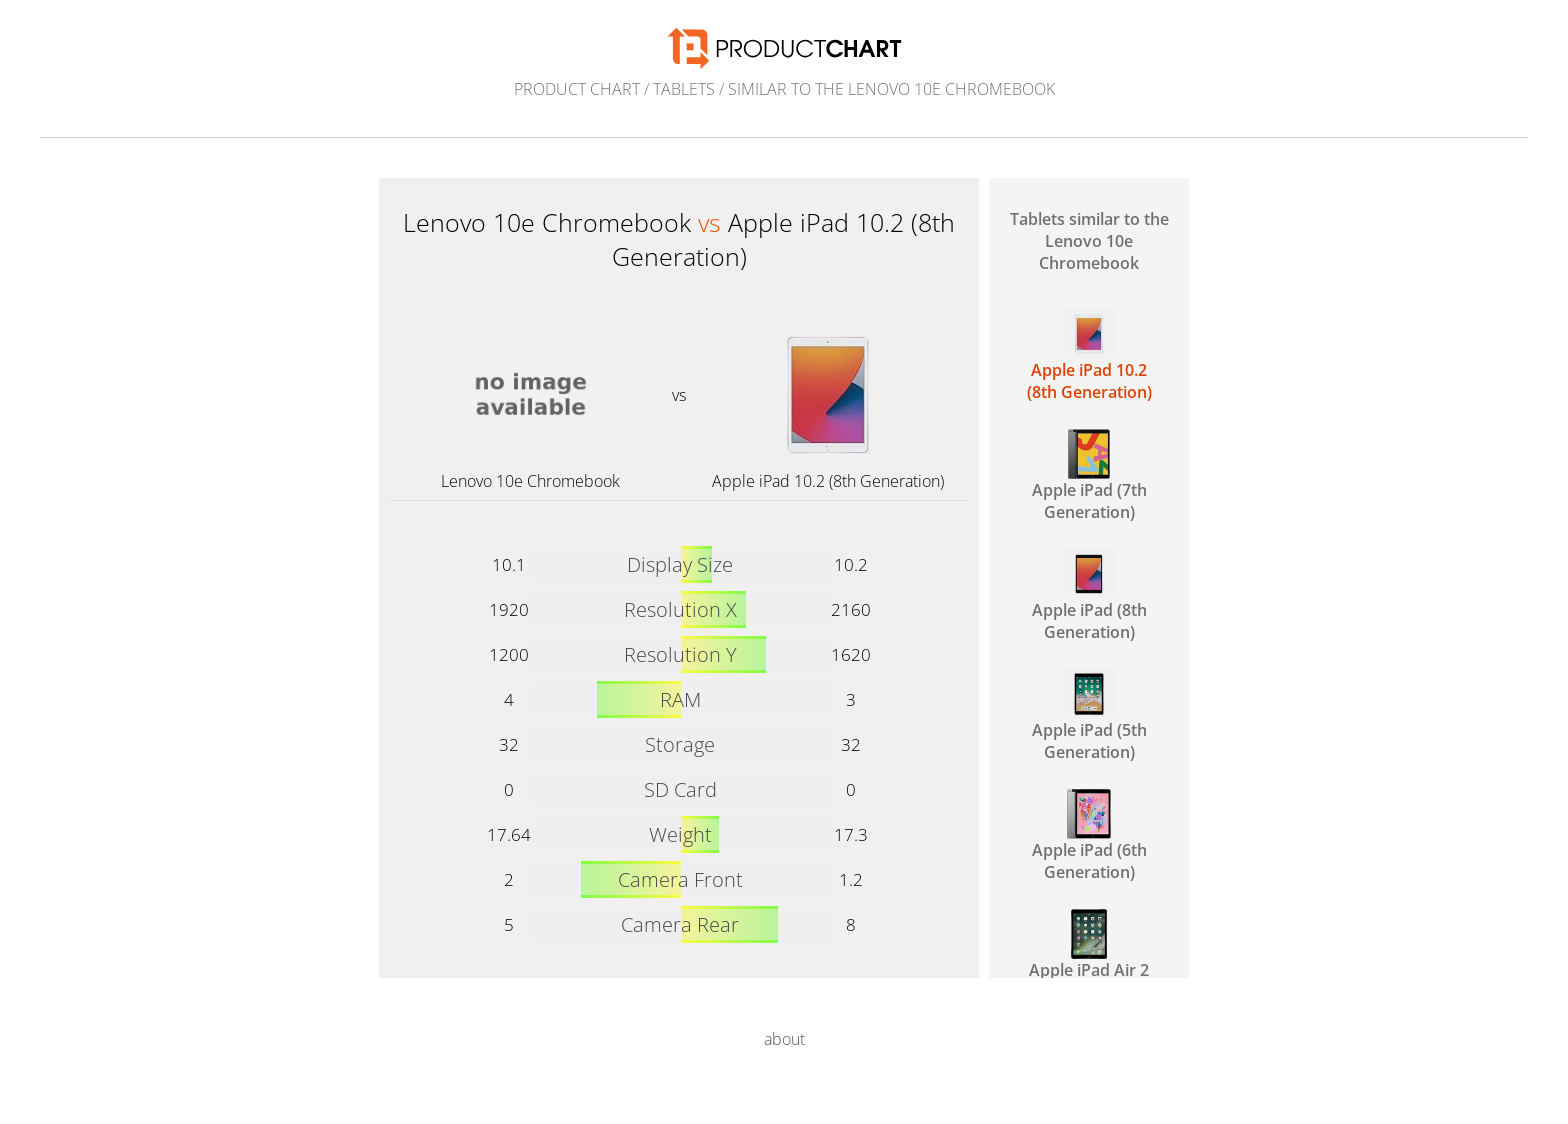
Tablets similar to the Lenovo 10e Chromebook (1089, 241)
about (784, 1039)
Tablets (684, 89)
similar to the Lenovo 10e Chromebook (891, 89)
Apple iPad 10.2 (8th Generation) (828, 481)
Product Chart (577, 89)
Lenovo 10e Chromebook (530, 481)
